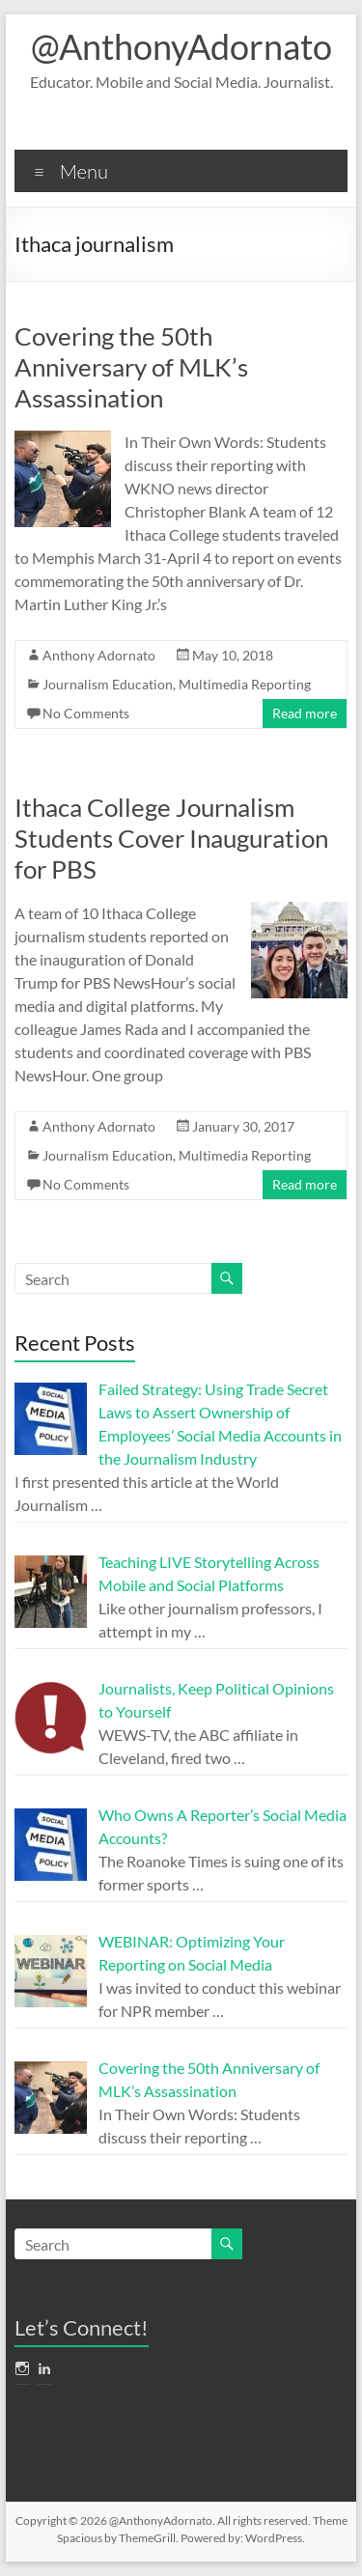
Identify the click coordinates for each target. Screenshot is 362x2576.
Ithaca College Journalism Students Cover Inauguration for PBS (171, 838)
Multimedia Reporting (245, 684)
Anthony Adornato (98, 655)
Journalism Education (107, 684)
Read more (304, 713)
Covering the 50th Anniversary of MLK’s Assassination (131, 367)
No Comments (85, 713)
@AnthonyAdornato (181, 46)
